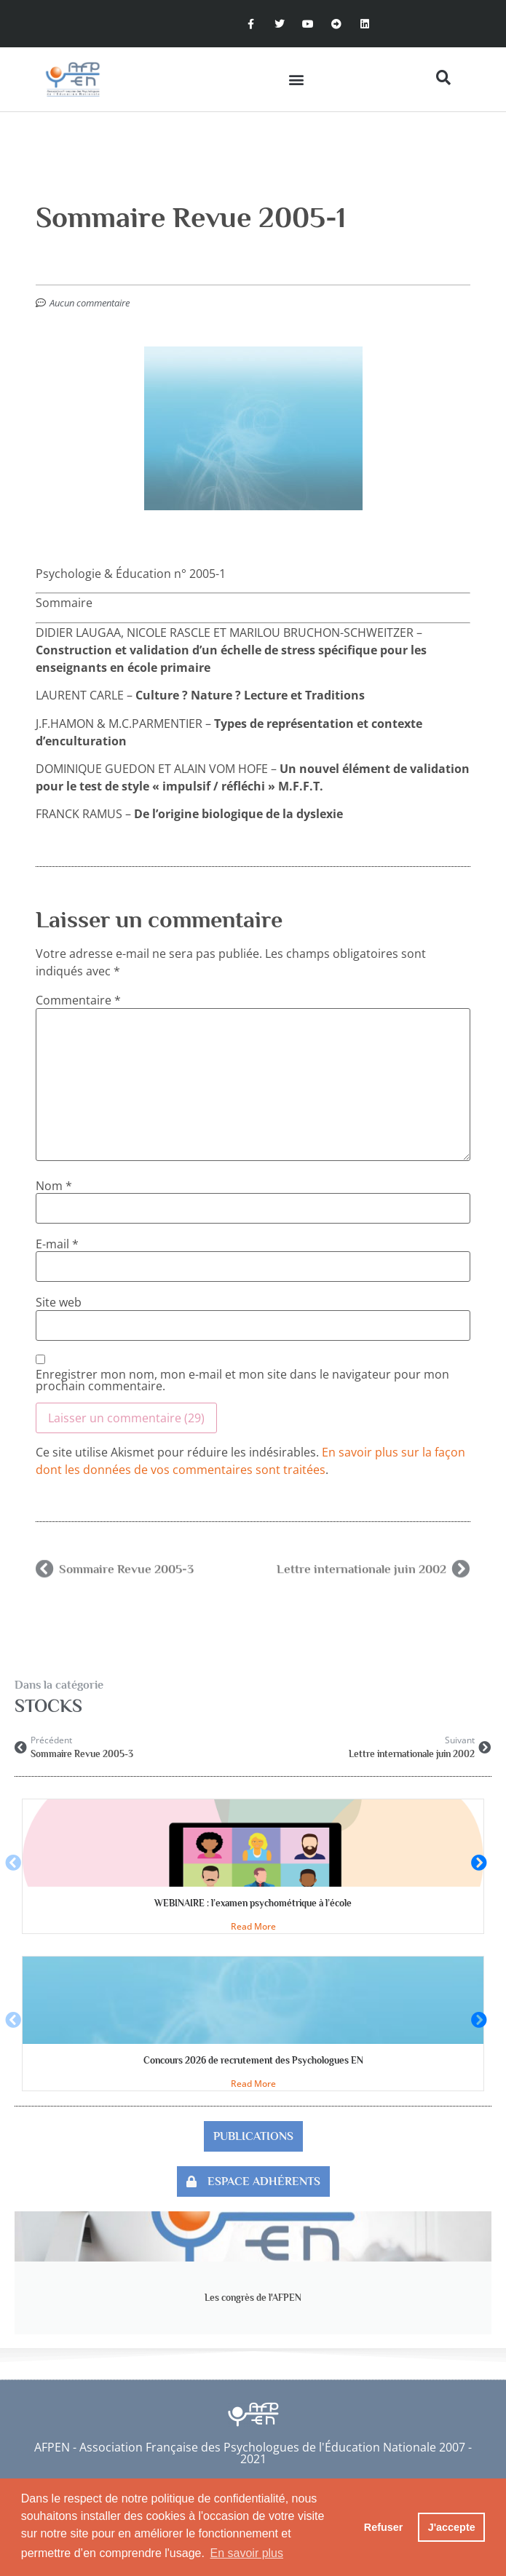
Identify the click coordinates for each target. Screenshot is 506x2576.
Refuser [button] (383, 2527)
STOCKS (48, 1705)
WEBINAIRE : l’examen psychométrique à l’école (253, 1903)
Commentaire (78, 1000)
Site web (59, 1302)
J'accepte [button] (451, 2527)
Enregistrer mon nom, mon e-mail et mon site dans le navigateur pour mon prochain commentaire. (242, 1380)
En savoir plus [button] (247, 2553)
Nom (54, 1186)
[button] (296, 79)
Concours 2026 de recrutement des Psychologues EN (253, 2060)
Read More (253, 1926)
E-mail (57, 1244)
